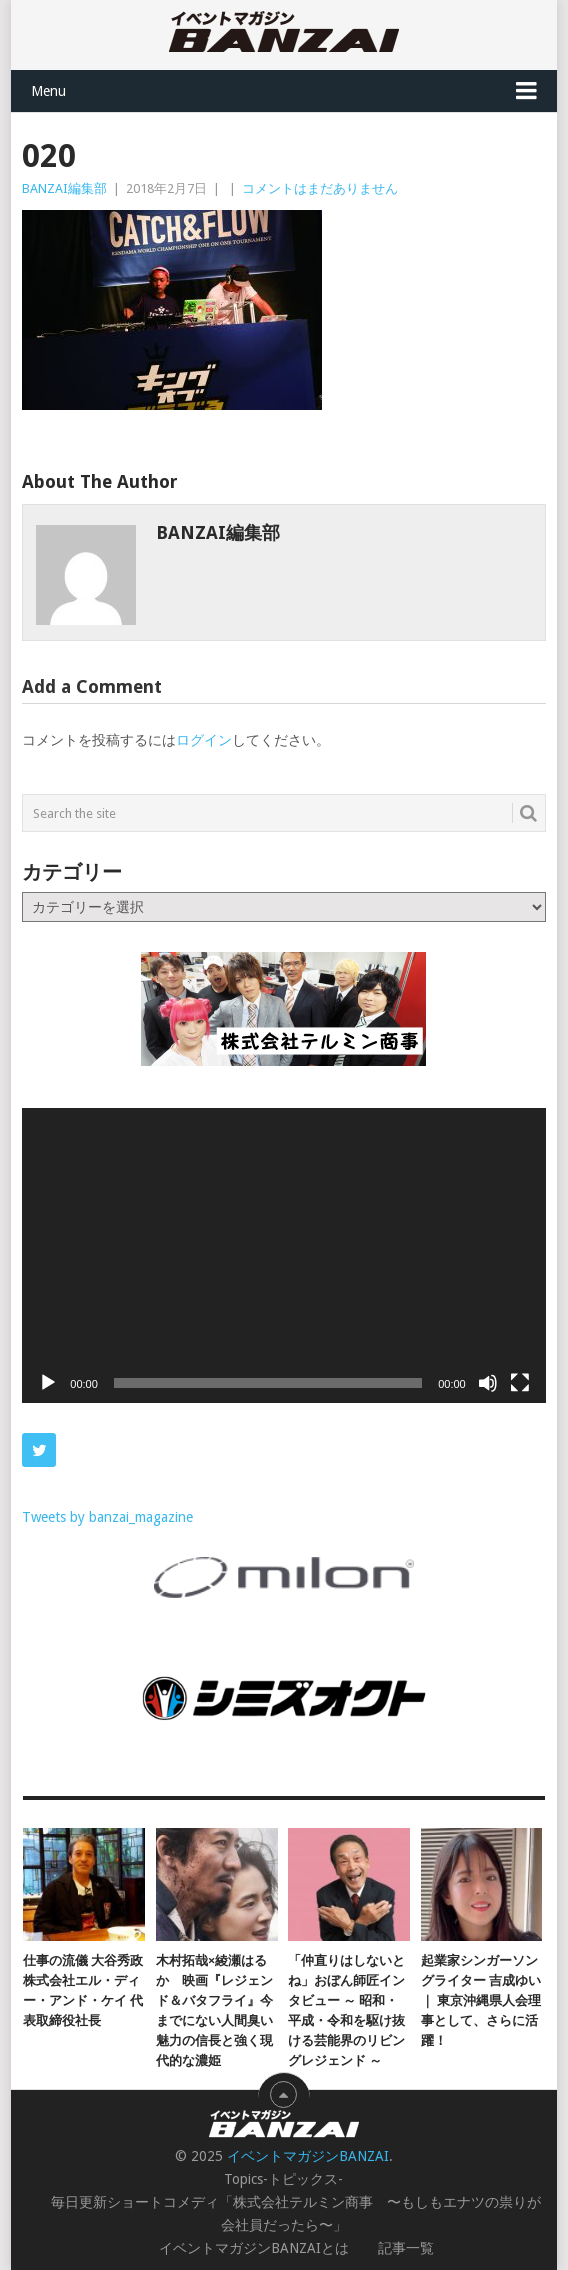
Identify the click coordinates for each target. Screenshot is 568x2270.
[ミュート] (488, 1383)
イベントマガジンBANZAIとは (254, 2248)
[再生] (48, 1383)
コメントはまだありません (320, 188)
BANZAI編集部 (64, 188)
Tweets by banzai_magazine (107, 1517)
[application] (283, 1255)
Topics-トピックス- (283, 2179)
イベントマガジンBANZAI (308, 2156)
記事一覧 (406, 2248)
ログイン (204, 740)
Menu (48, 91)
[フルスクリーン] (520, 1383)
